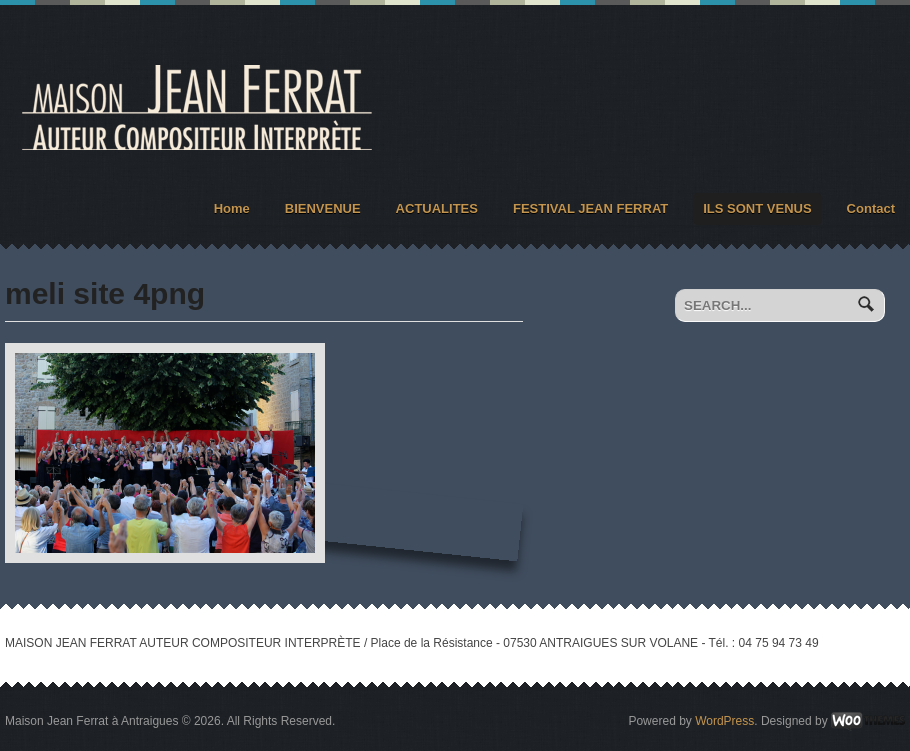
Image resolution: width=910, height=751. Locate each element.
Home (232, 208)
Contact (871, 208)
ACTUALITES (437, 208)
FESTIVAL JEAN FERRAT (590, 208)
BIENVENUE (323, 208)
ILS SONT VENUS (757, 208)
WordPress (724, 721)
